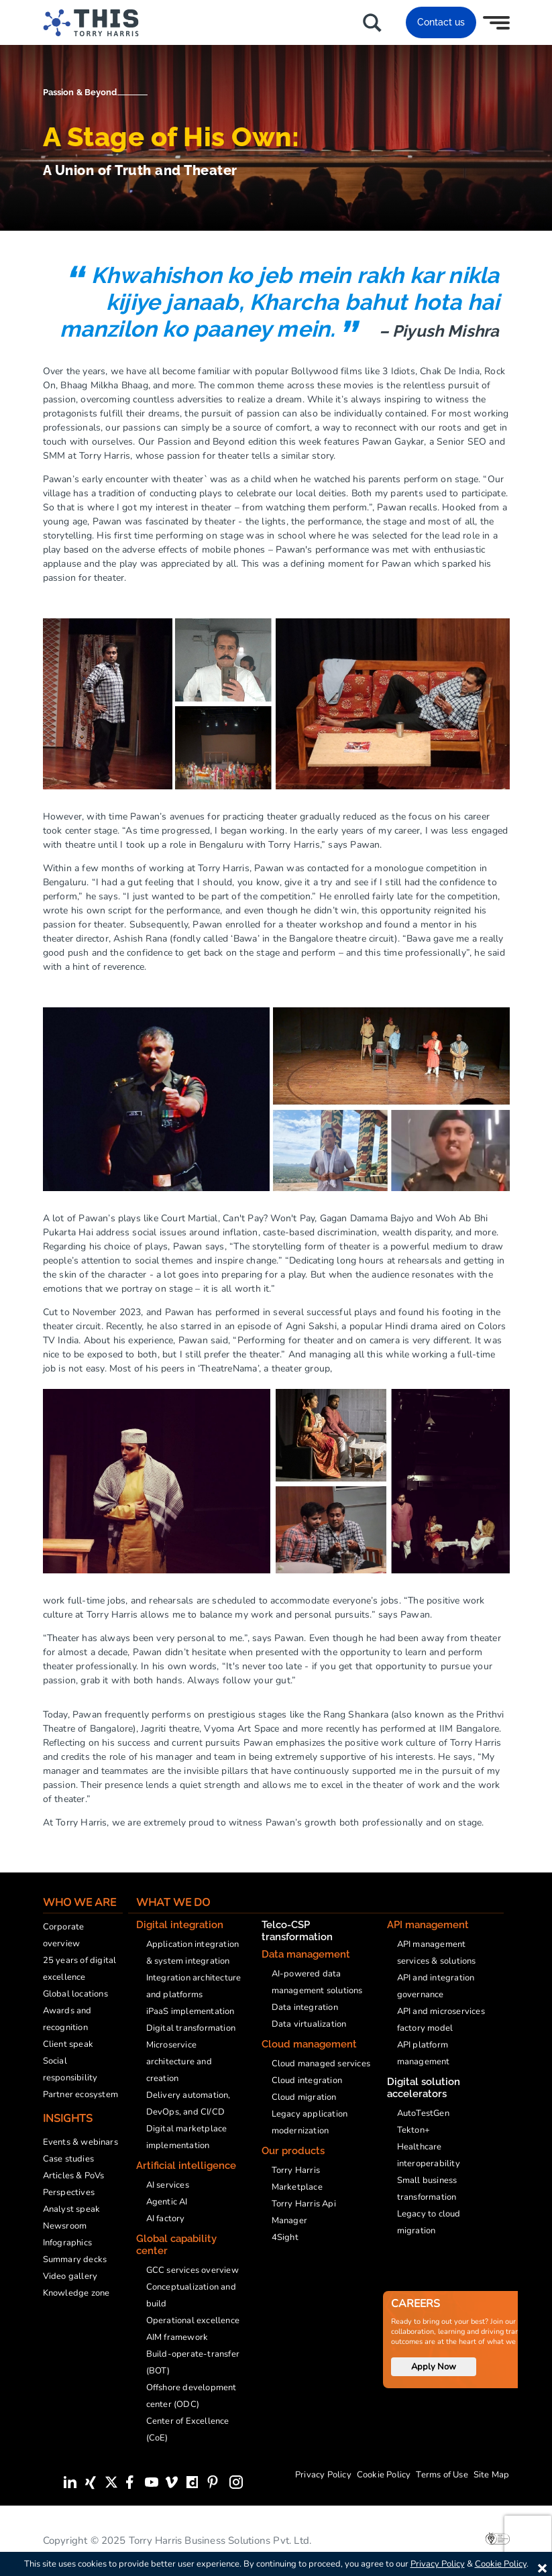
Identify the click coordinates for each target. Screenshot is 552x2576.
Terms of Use (441, 2475)
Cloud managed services (321, 2064)
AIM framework (177, 2337)
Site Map (492, 2475)
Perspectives (69, 2192)
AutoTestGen (423, 2113)
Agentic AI (167, 2202)
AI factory (165, 2219)
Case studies (68, 2159)
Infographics (67, 2243)
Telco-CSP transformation (297, 1931)
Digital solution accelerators (423, 2088)
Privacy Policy (323, 2475)
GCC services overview (192, 2270)
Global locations (75, 1994)
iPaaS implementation (190, 2011)
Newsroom (65, 2226)
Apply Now (433, 2367)
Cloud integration (307, 2080)
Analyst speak (72, 2209)
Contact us (441, 22)
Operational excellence (192, 2320)
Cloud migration (304, 2097)
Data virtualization (309, 2024)
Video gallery (70, 2276)
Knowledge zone (76, 2293)
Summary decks (75, 2259)
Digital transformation (190, 2028)
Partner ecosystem (80, 2094)
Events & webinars (80, 2142)
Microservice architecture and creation (179, 2061)
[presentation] (527, 2536)
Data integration (305, 2007)
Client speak (68, 2044)
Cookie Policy (384, 2475)
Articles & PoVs (74, 2176)
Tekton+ (413, 2130)
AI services (167, 2185)
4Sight (285, 2237)
